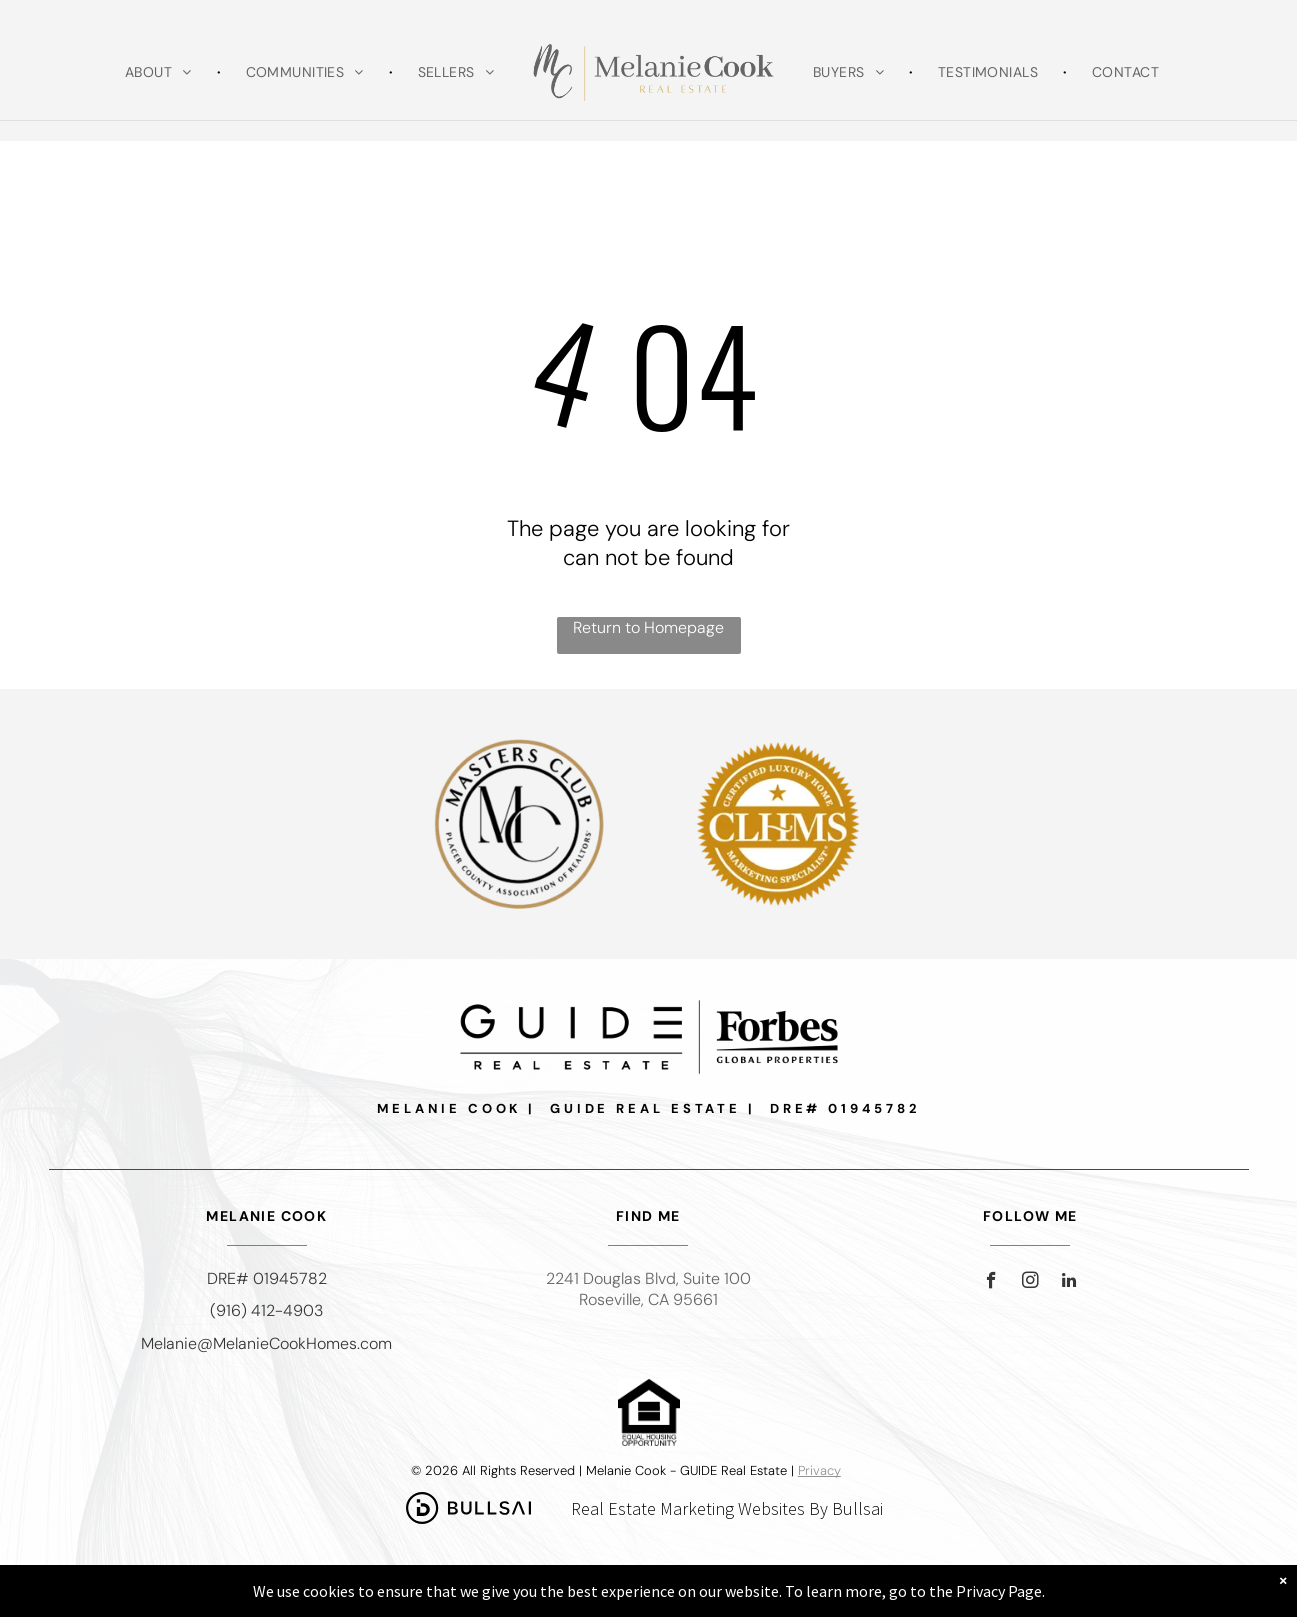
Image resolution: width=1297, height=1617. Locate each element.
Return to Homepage (648, 627)
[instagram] (1030, 1283)
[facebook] (991, 1283)
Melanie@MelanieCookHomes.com (266, 1343)
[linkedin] (1069, 1283)
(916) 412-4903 (266, 1310)
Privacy (819, 1470)
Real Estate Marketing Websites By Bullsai (727, 1508)
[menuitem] (160, 72)
